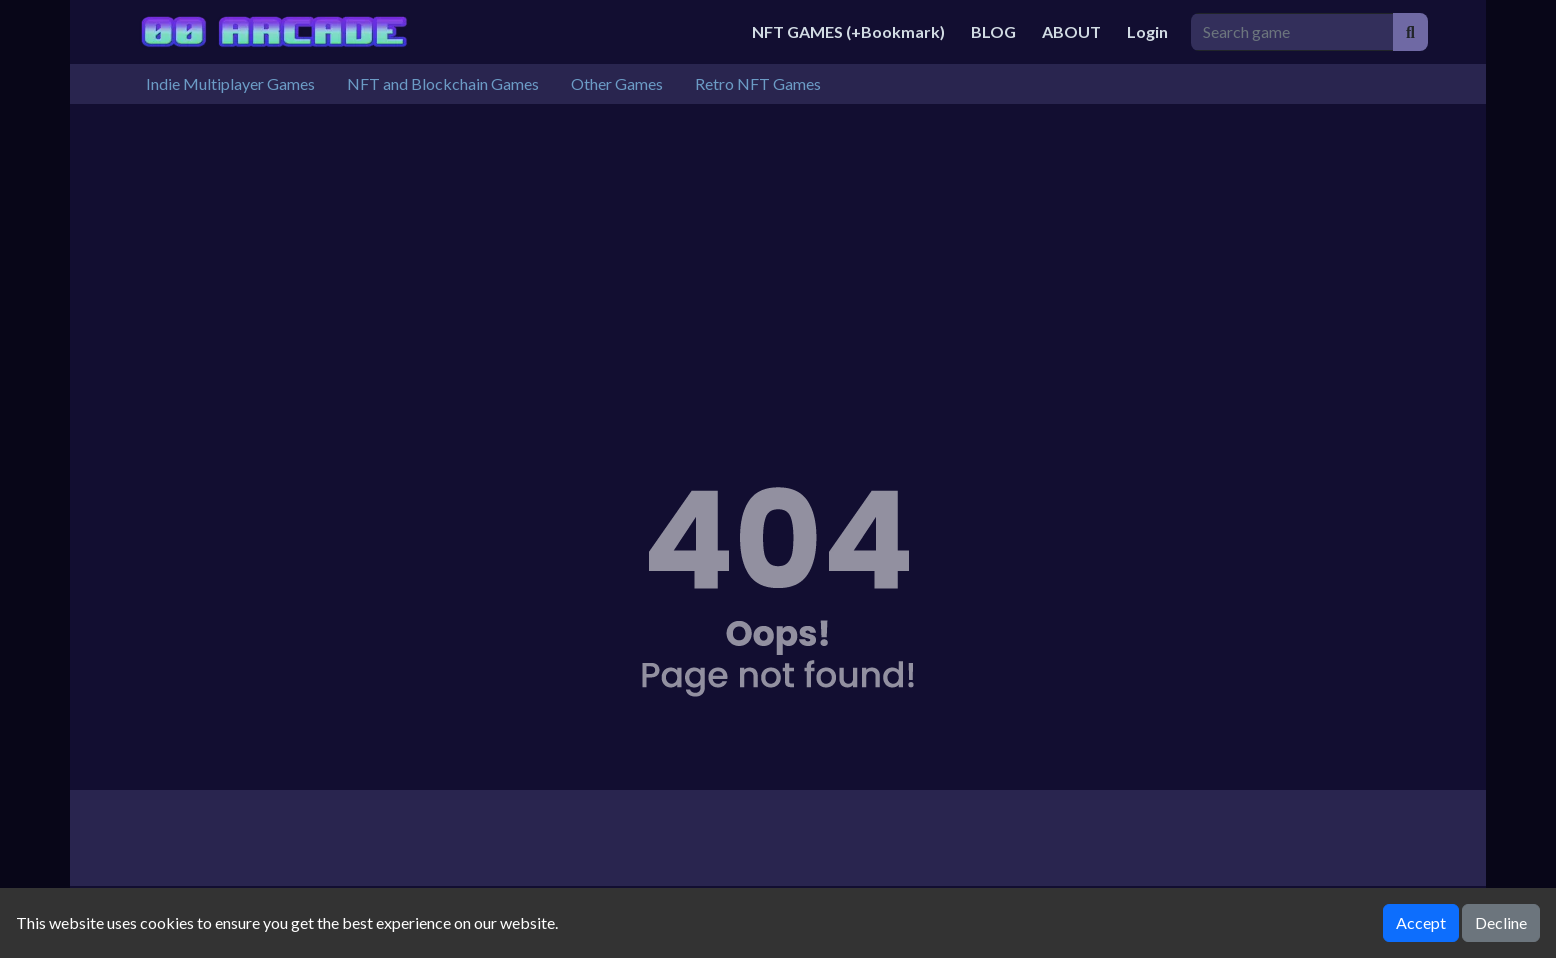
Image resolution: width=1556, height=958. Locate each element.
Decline (1501, 922)
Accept (1421, 922)
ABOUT (1071, 31)
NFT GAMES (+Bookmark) (848, 31)
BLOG (993, 31)
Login (1147, 31)
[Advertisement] (778, 254)
